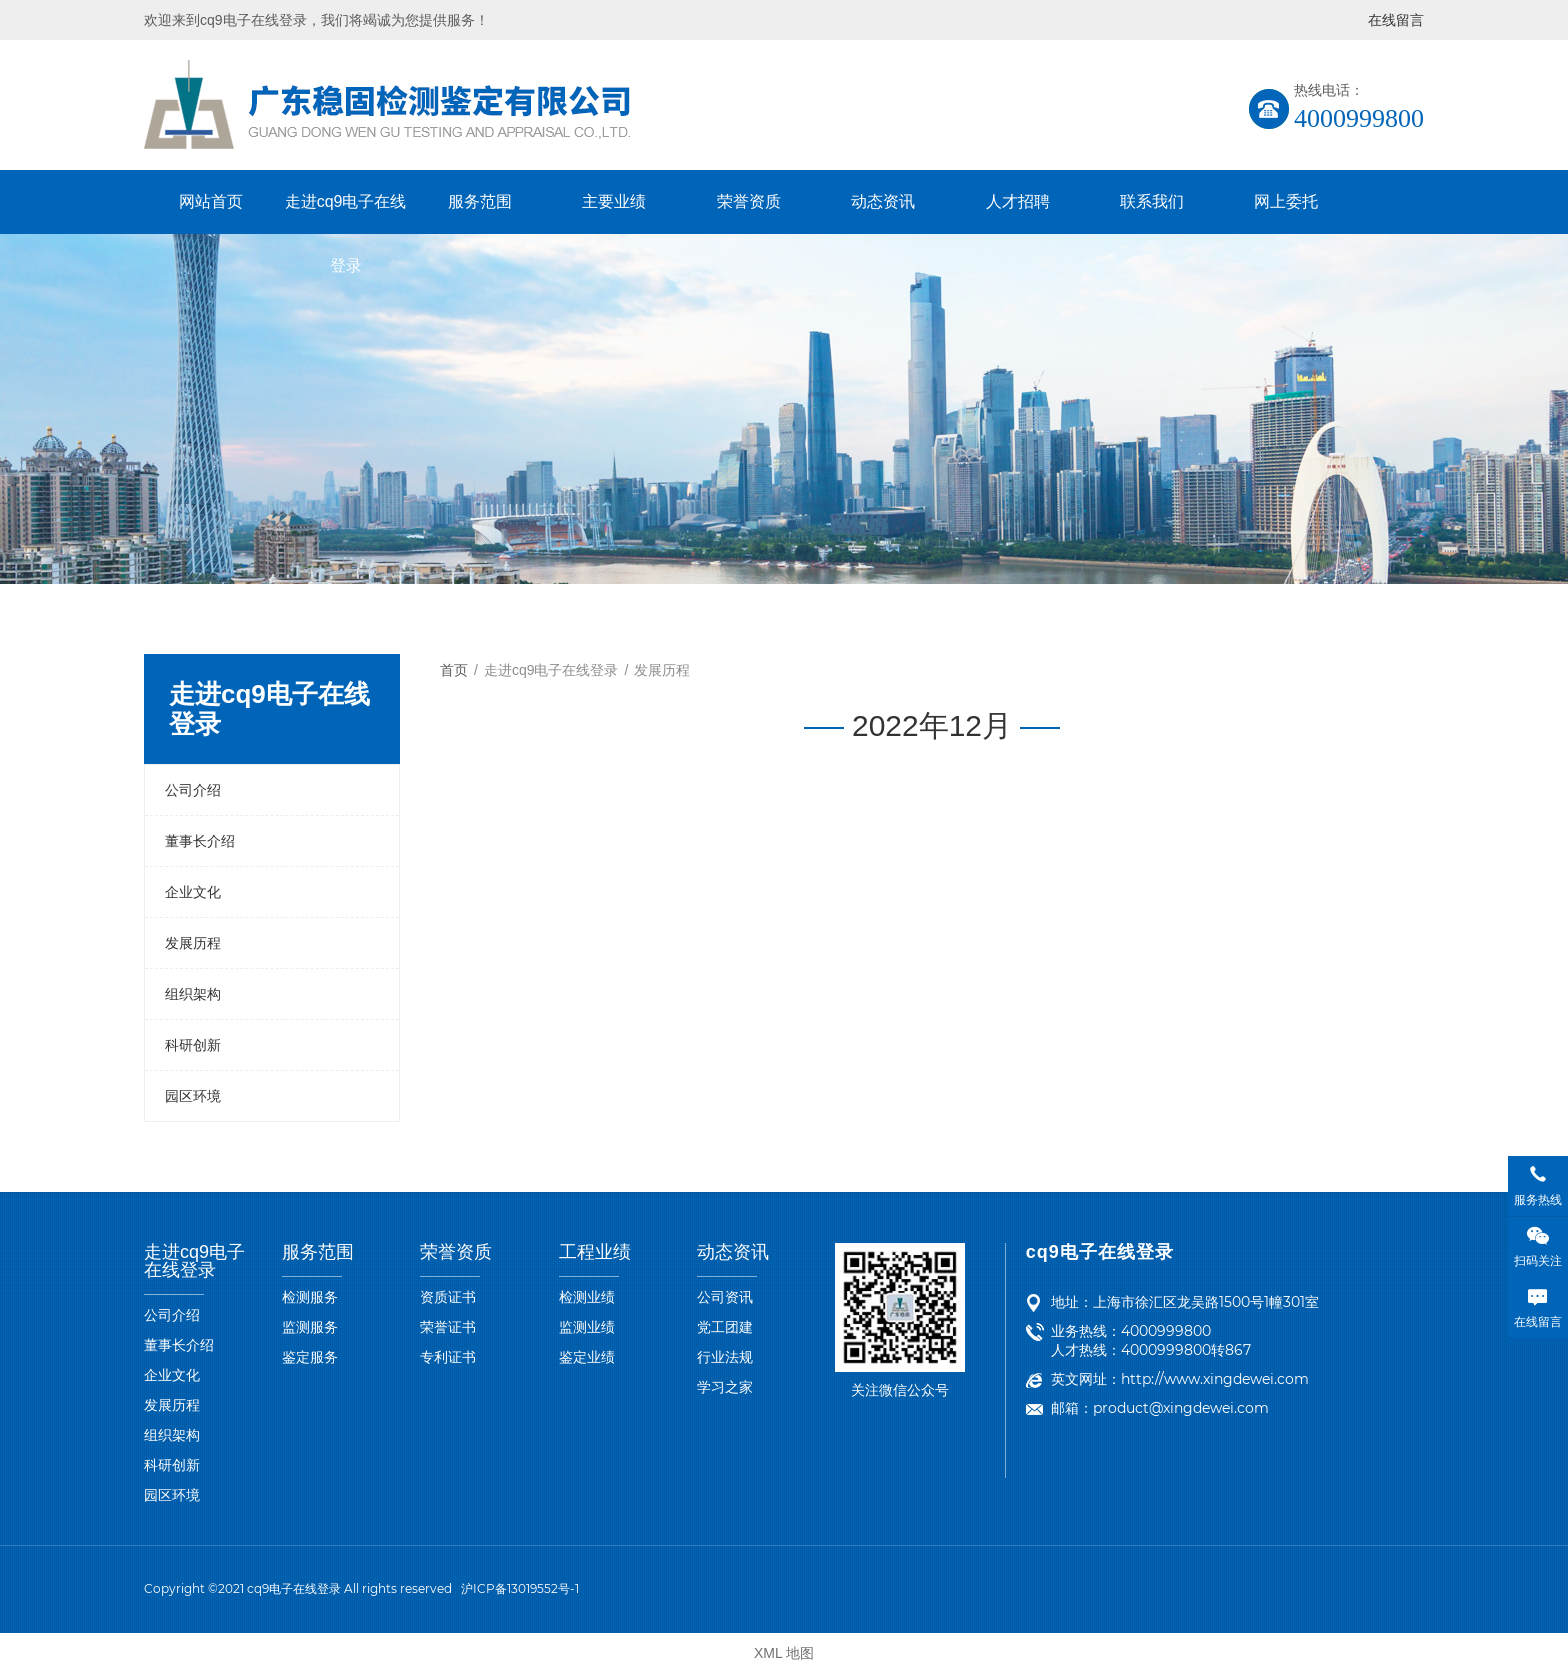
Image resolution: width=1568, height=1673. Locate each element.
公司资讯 (725, 1297)
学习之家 (725, 1387)
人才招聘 (1018, 201)
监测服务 (310, 1327)
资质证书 (448, 1297)
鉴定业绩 (587, 1357)
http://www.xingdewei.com (1215, 1379)
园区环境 (193, 1096)
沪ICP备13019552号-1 (520, 1588)
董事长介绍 (200, 841)
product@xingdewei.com (1181, 1408)
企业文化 (193, 892)
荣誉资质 (749, 201)
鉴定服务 (310, 1357)
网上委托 (1286, 201)
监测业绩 (587, 1327)
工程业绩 (595, 1252)
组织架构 (193, 994)
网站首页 (211, 201)
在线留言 (1396, 20)
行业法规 (725, 1357)
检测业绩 (587, 1297)
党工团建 (725, 1327)
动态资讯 (883, 201)
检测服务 (310, 1297)
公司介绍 (193, 790)
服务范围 (480, 201)
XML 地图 (784, 1653)
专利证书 (448, 1357)
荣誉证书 (448, 1327)
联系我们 (1152, 201)
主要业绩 (614, 201)
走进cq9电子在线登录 (346, 213)
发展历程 (193, 943)
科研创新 (193, 1045)
